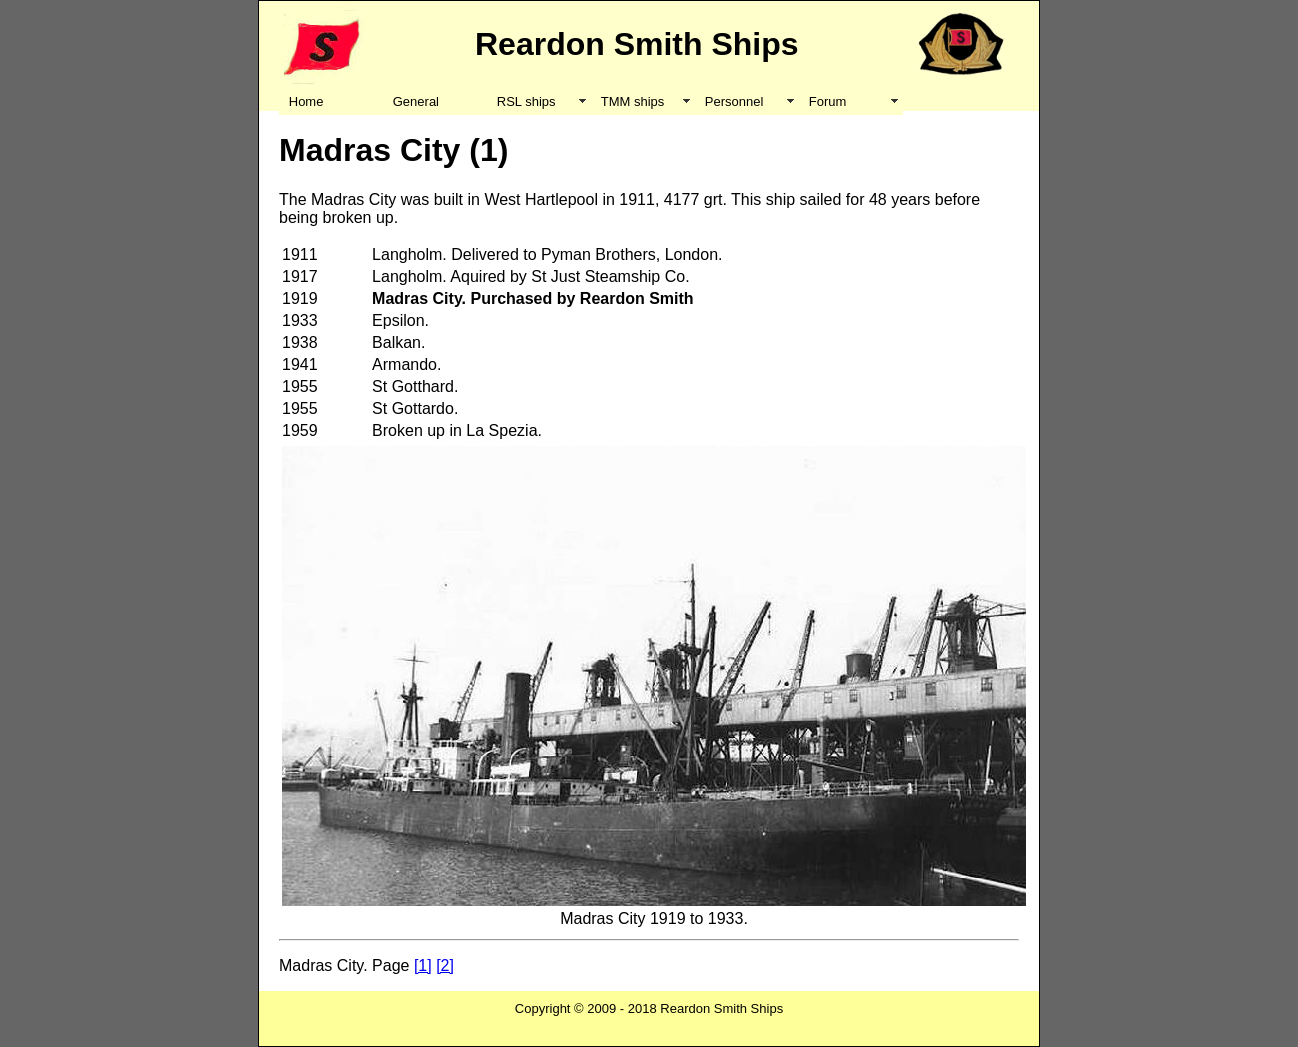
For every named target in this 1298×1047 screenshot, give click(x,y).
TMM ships (633, 101)
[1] (423, 965)
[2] (445, 965)
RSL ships (526, 101)
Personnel (734, 101)
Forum (828, 101)
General (416, 101)
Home (306, 101)
